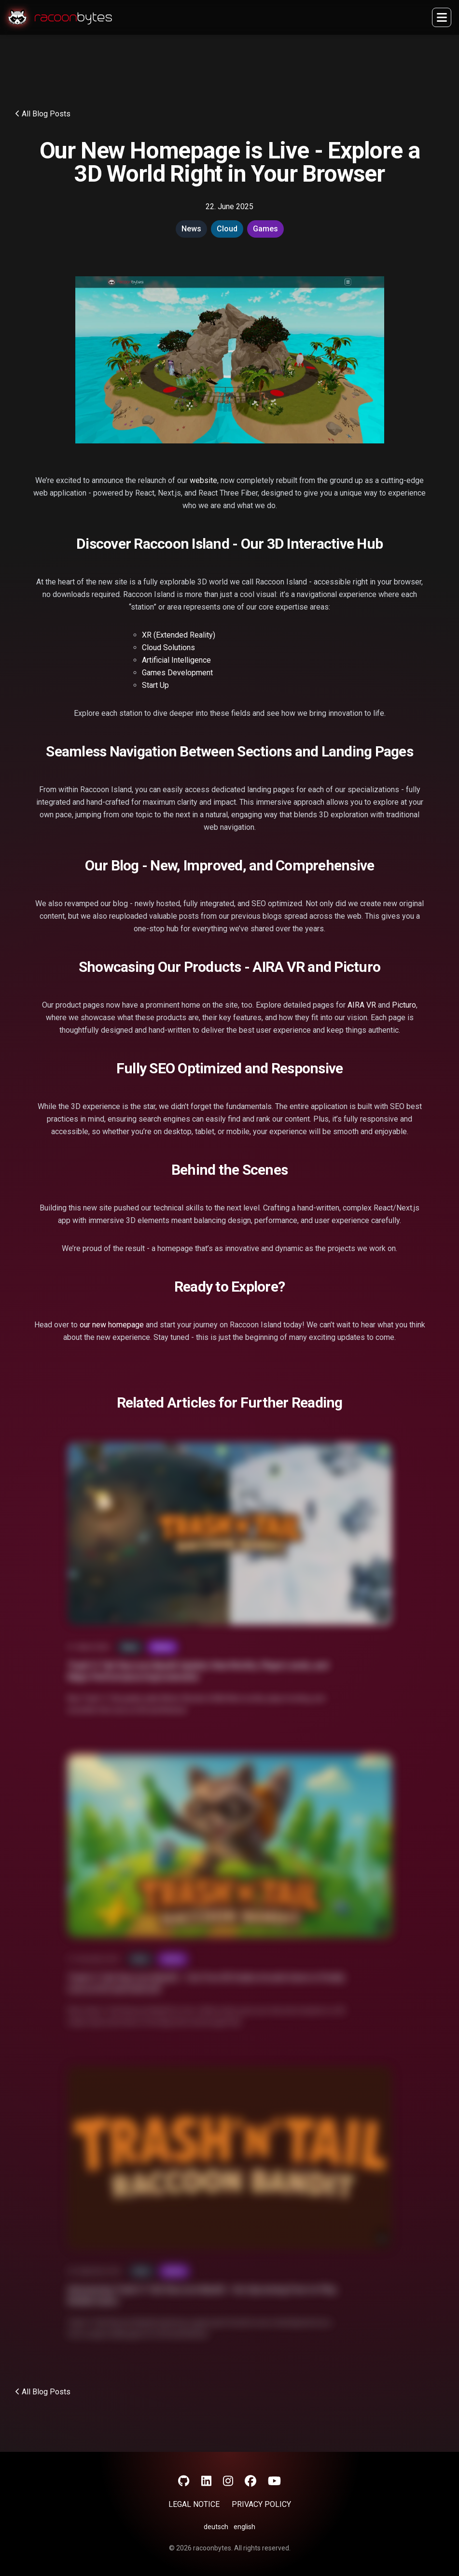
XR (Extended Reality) (178, 635)
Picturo (404, 1005)
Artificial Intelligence (176, 660)
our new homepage (112, 1324)
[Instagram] (228, 2481)
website (203, 480)
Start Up (155, 685)
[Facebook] (250, 2481)
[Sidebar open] (441, 17)
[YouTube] (274, 2481)
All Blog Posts (42, 113)
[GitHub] (183, 2481)
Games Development (177, 672)
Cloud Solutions (168, 647)
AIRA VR (362, 1005)
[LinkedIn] (206, 2481)
